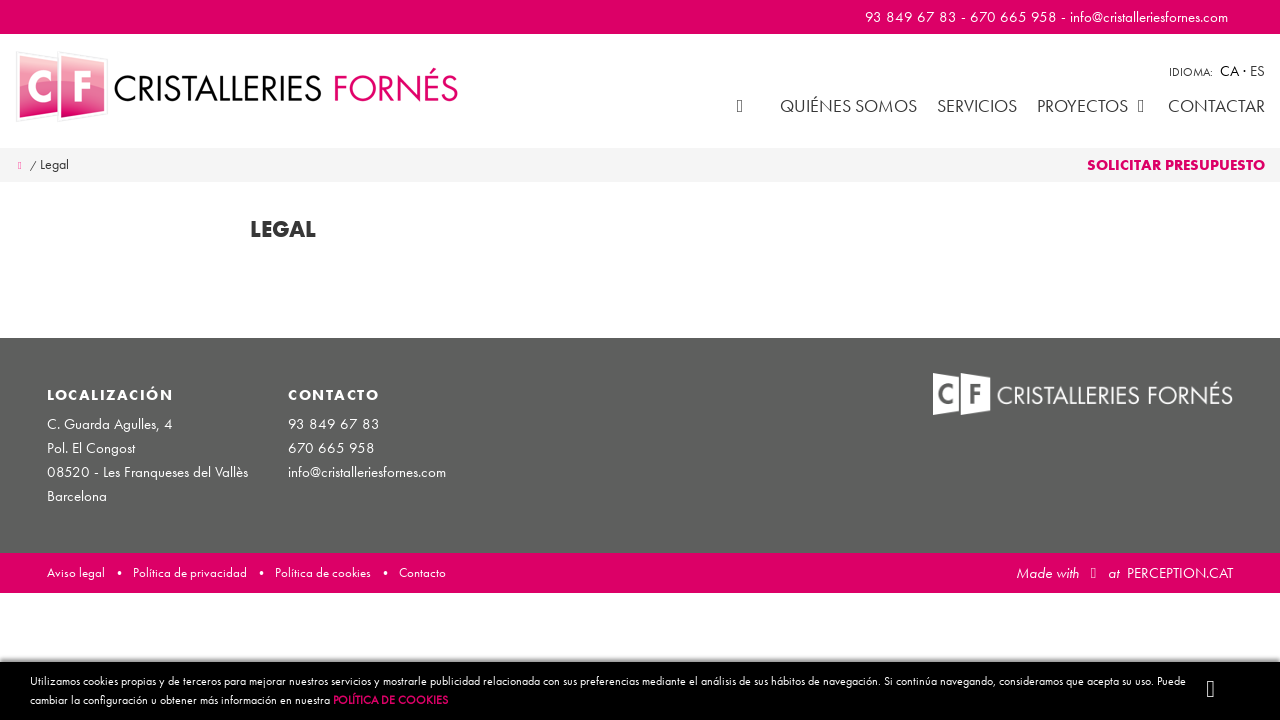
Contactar (1216, 105)
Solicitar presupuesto (1176, 165)
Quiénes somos (848, 105)
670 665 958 (1013, 17)
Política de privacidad (190, 572)
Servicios (977, 105)
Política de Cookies (390, 700)
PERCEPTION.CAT (1180, 573)
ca (1231, 71)
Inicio (740, 105)
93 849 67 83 (911, 17)
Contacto (422, 572)
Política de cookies (323, 572)
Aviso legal (76, 572)
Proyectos (1092, 105)
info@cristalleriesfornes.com (1149, 17)
